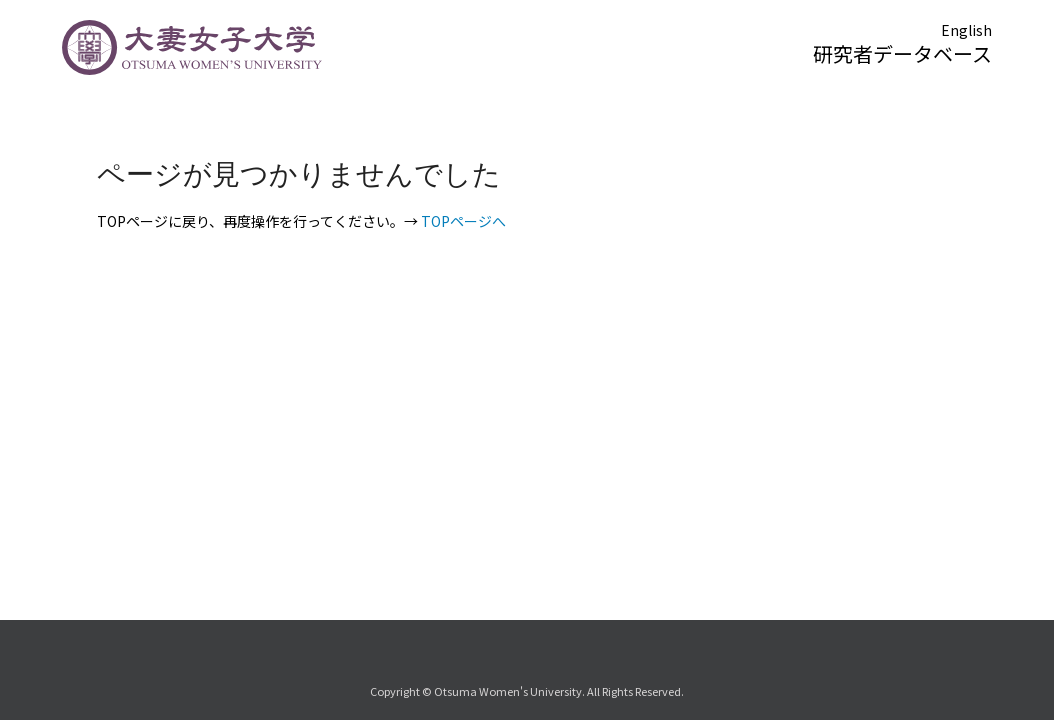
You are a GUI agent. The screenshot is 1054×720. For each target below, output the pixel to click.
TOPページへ (463, 221)
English (966, 30)
